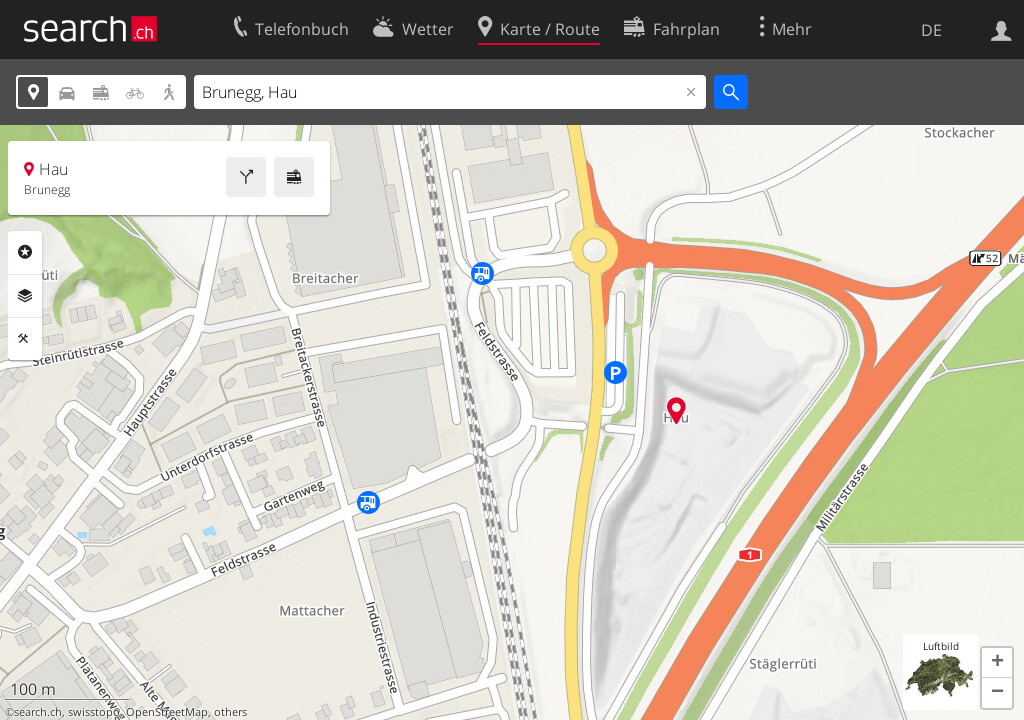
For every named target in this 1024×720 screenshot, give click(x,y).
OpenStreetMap (167, 712)
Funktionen (25, 339)
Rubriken (25, 252)
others (230, 712)
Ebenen (25, 296)
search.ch (38, 712)
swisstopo (94, 712)
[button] (997, 663)
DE (931, 30)
